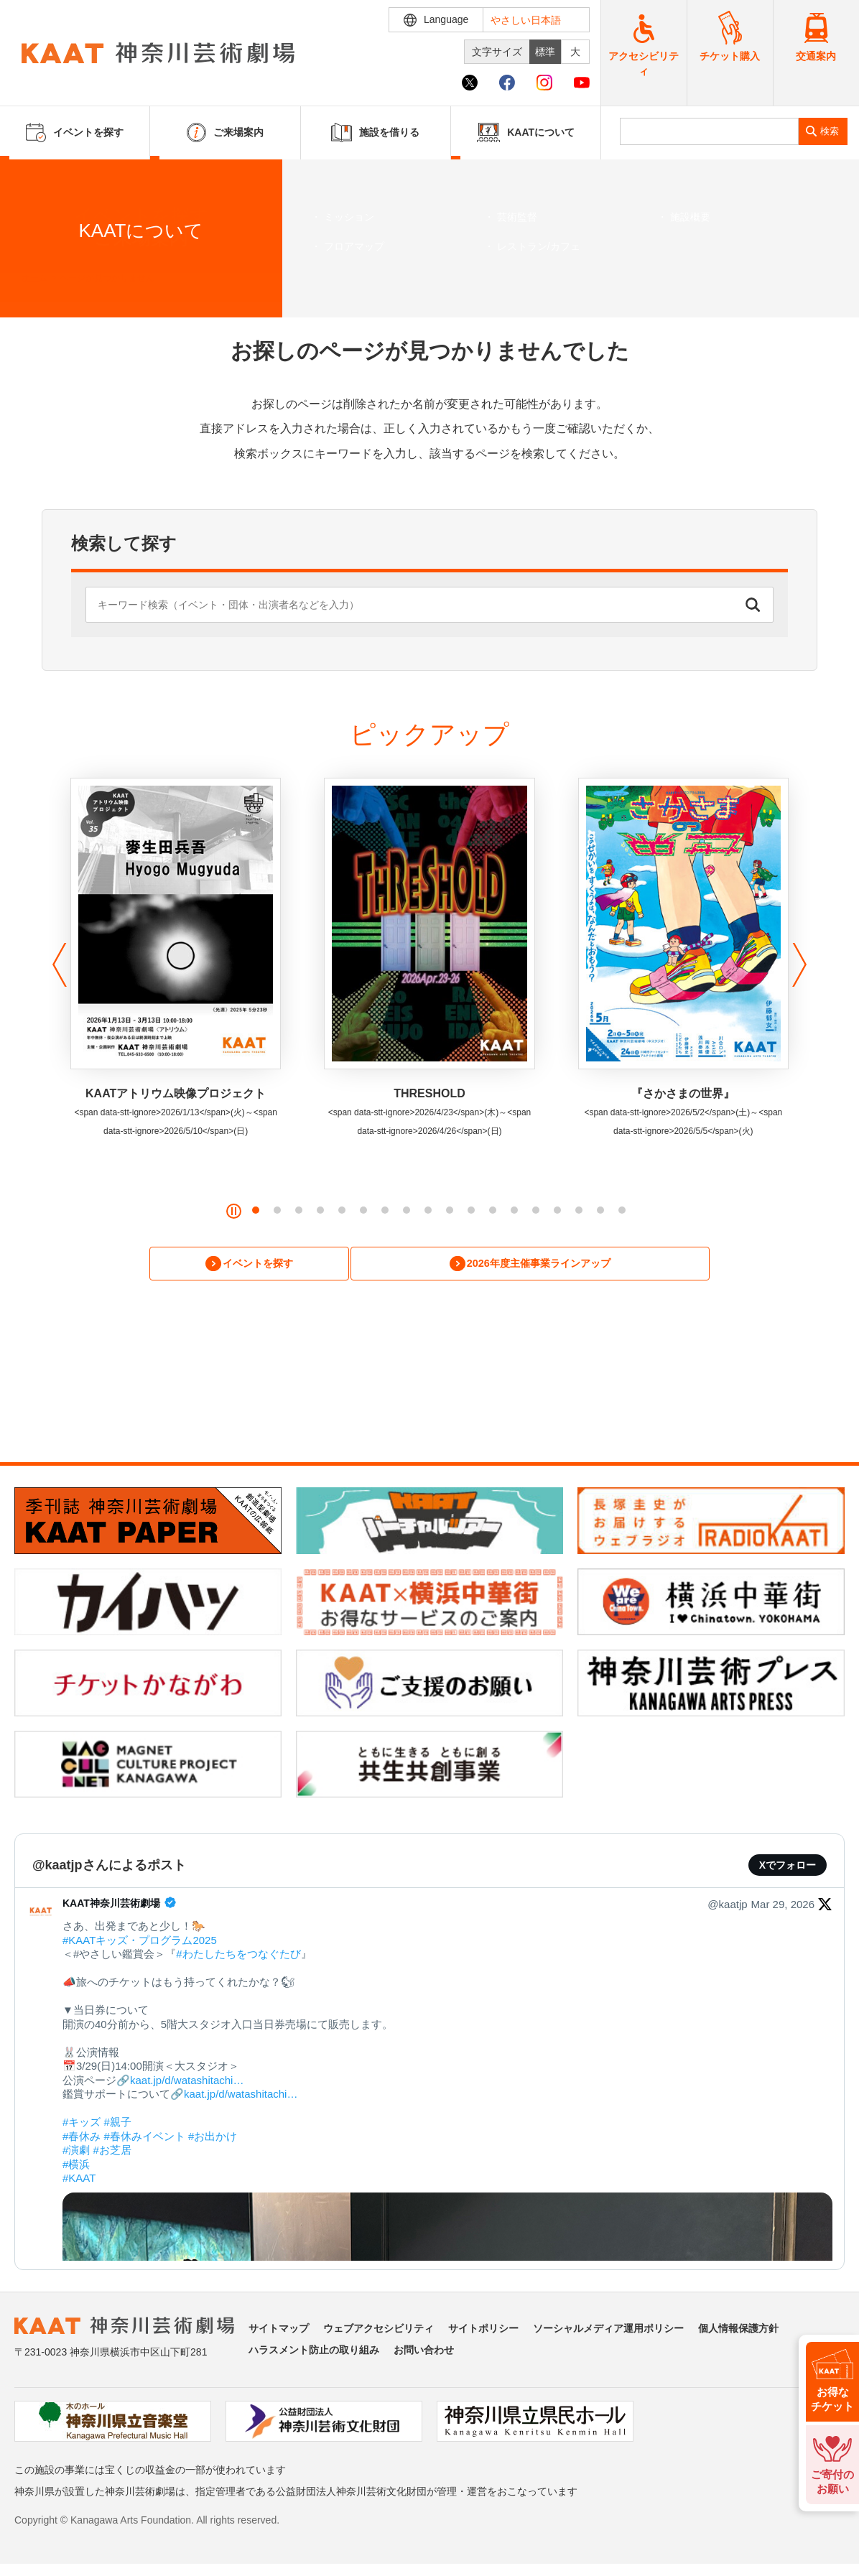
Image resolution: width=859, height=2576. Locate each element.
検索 (829, 131)
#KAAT (79, 2181)
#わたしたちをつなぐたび (238, 1956)
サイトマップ (279, 2331)
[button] (56, 965)
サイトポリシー (483, 2331)
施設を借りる (375, 132)
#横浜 (76, 2166)
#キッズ (81, 2125)
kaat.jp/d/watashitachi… (186, 2082)
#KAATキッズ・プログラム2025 (139, 1942)
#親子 (117, 2125)
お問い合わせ (424, 2352)
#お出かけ (212, 2138)
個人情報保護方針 (738, 2331)
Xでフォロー (787, 1868)
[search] (709, 131)
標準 (545, 51)
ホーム (34, 278)
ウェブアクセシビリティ (378, 2331)
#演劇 (76, 2153)
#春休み (81, 2138)
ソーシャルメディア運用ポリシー (608, 2331)
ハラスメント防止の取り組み (314, 2352)
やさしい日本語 (526, 20)
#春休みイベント (144, 2138)
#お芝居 (112, 2153)
